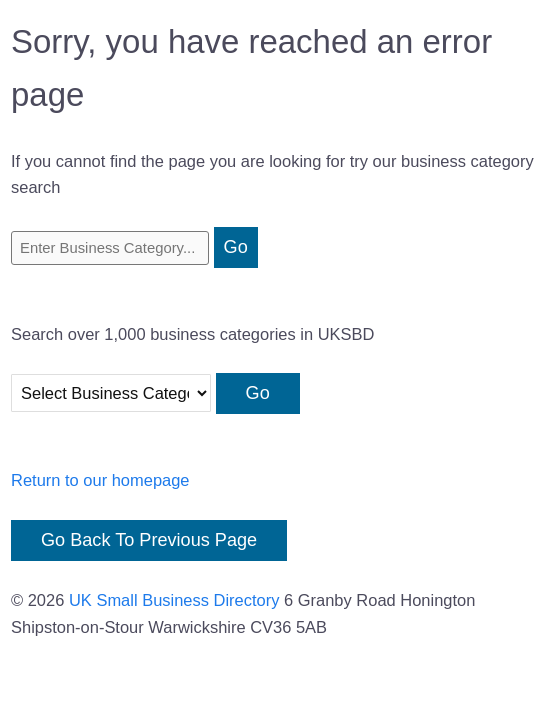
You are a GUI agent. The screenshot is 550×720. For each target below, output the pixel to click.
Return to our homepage (100, 480)
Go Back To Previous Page (149, 540)
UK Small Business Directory (174, 600)
